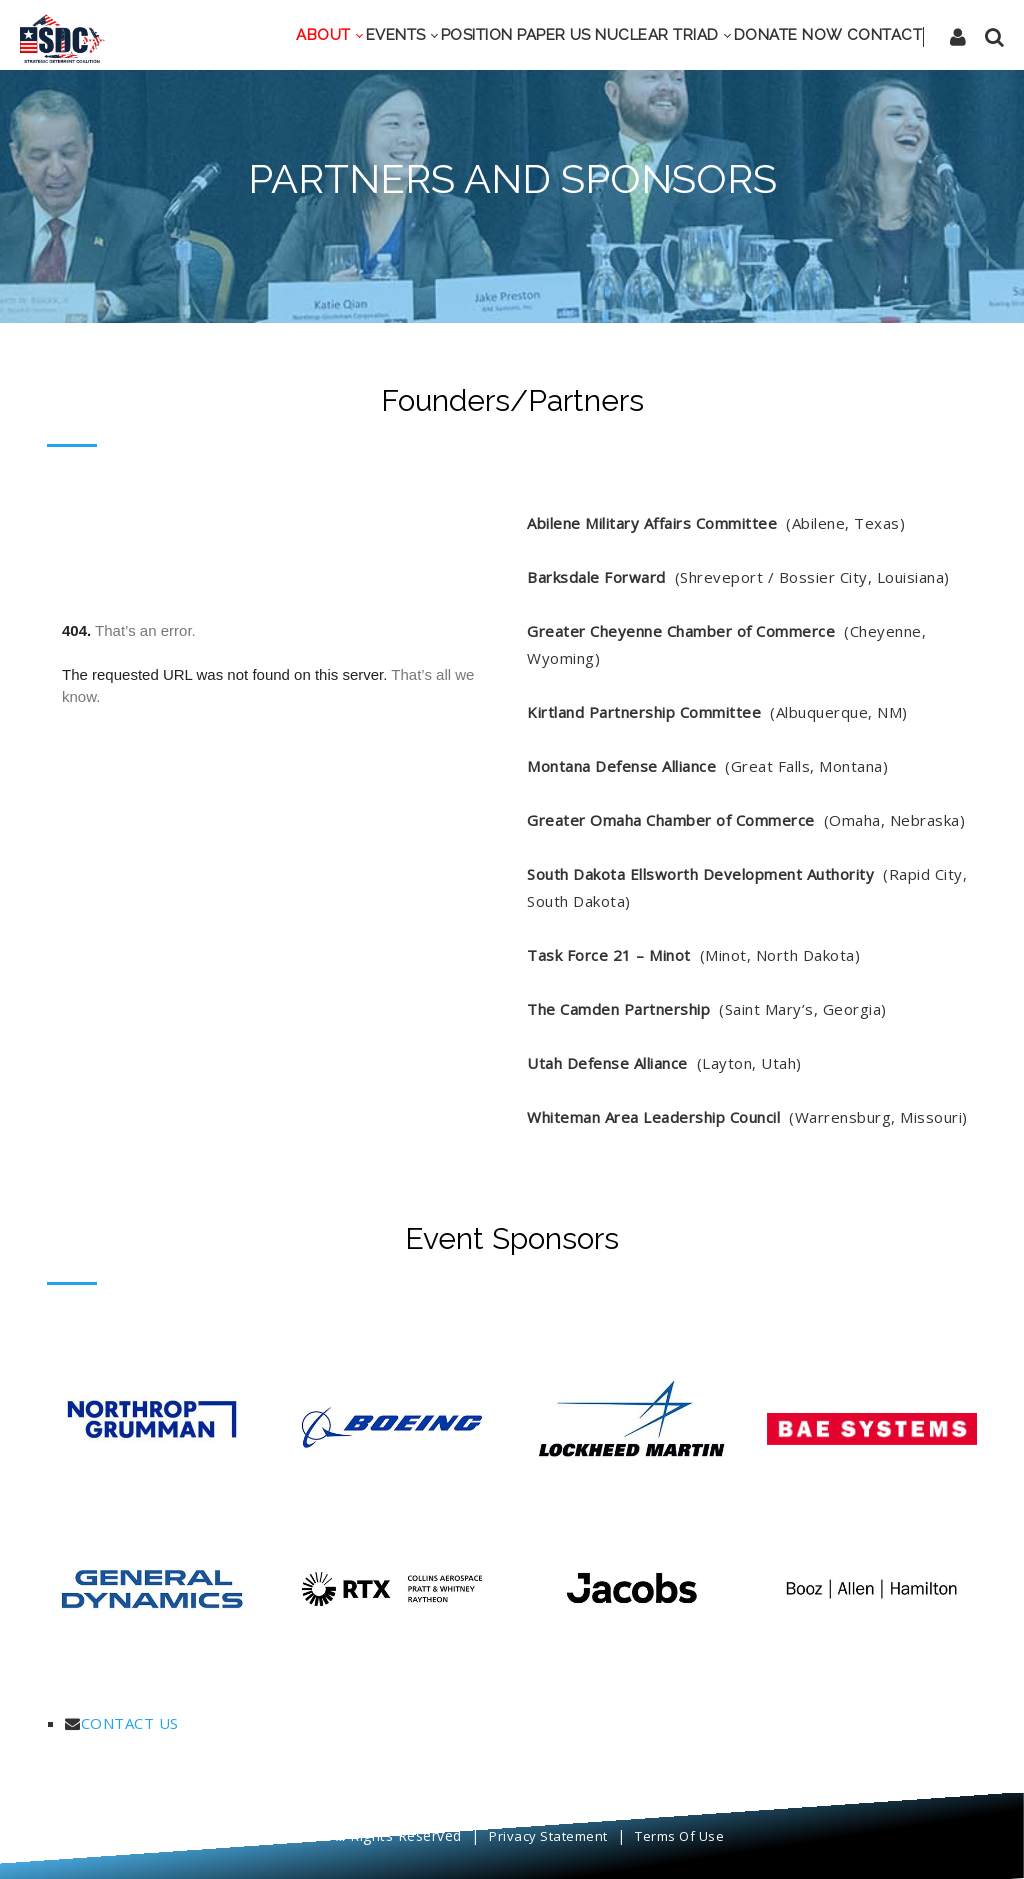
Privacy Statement (548, 1836)
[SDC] (62, 37)
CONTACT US (130, 1723)
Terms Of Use (679, 1836)
